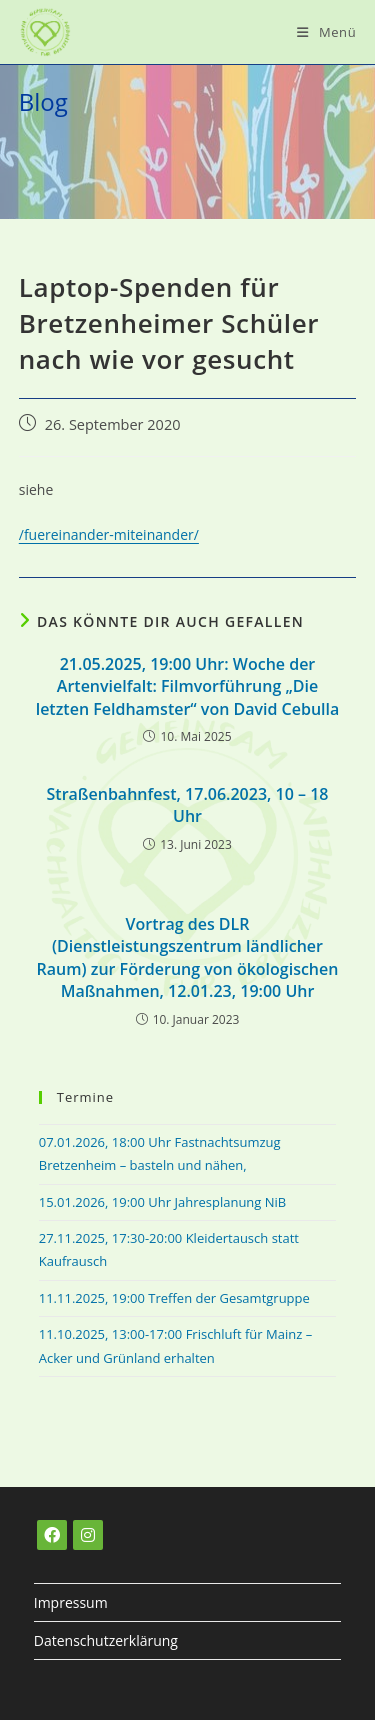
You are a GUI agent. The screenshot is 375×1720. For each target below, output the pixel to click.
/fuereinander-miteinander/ (109, 534)
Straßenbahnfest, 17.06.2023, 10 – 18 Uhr (188, 805)
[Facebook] (52, 1535)
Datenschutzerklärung (106, 1640)
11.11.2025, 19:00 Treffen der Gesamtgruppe (174, 1298)
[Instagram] (88, 1535)
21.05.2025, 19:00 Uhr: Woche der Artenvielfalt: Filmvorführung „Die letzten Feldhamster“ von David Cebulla (188, 686)
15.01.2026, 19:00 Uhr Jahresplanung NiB (162, 1202)
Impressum (71, 1602)
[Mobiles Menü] (326, 32)
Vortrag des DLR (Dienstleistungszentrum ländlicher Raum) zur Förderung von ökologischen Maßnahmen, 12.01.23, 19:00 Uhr (188, 957)
